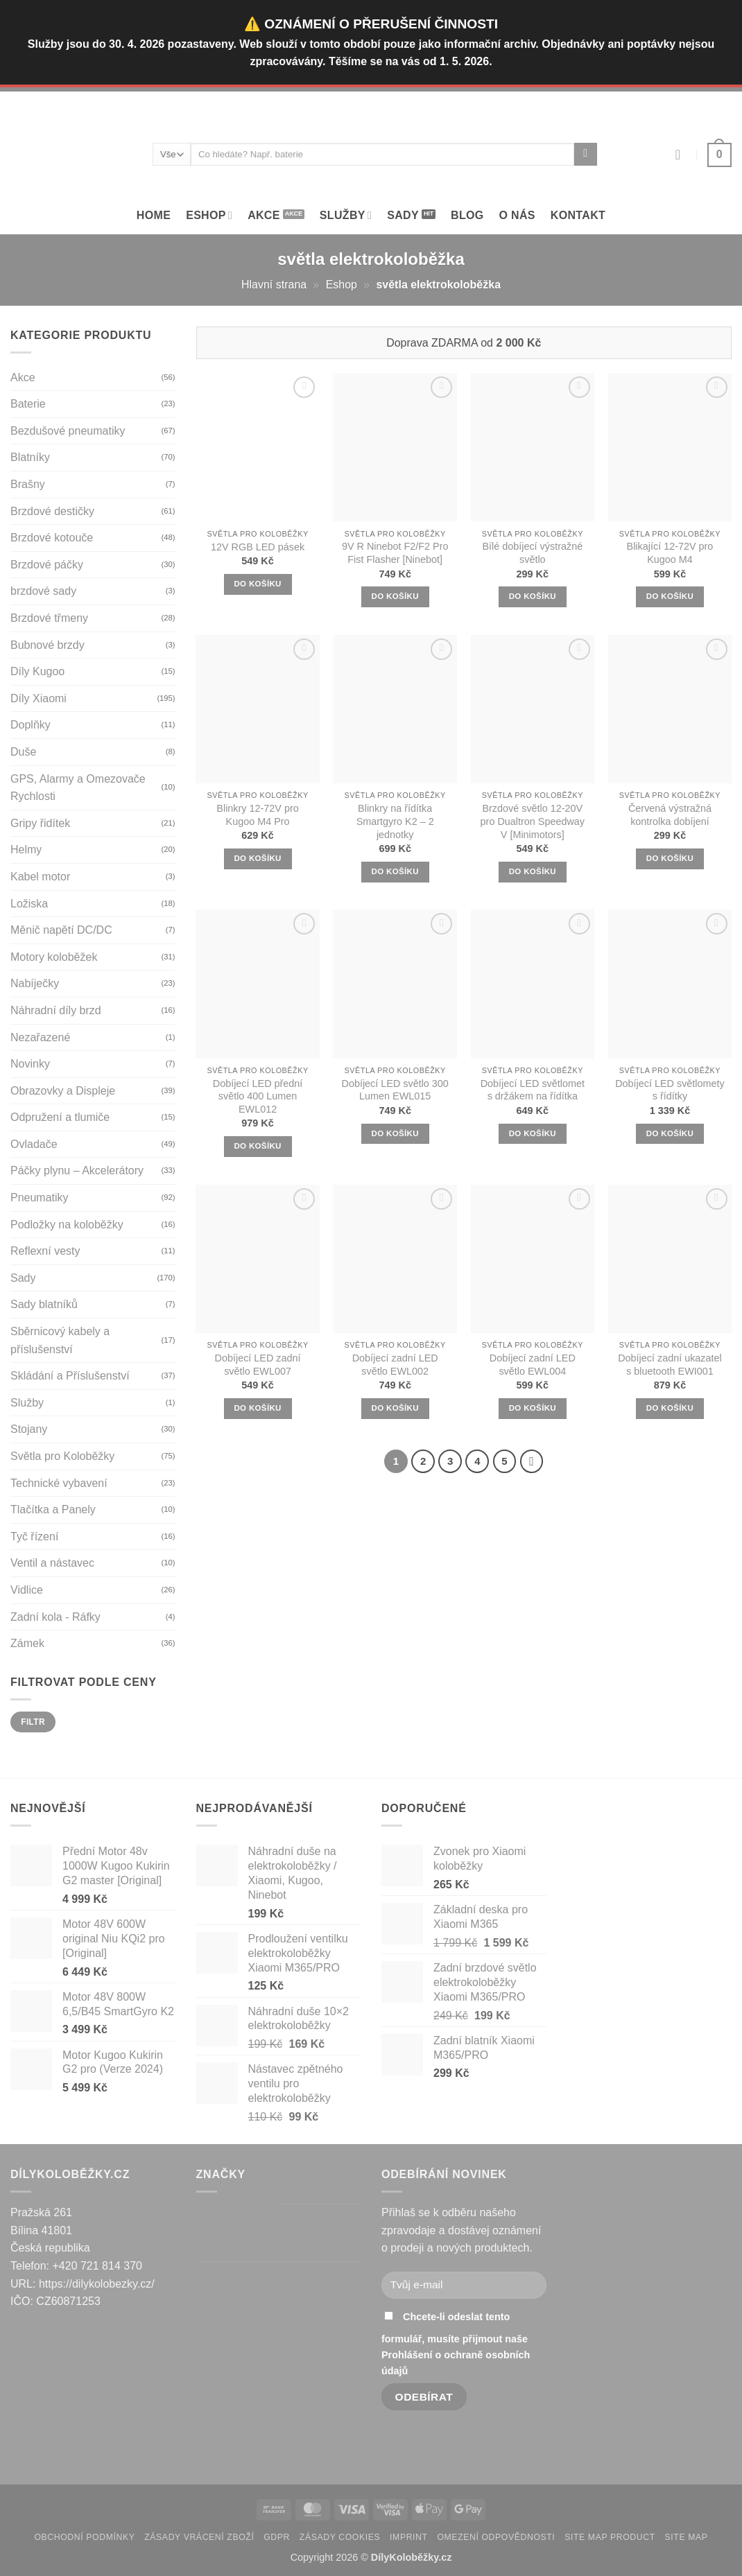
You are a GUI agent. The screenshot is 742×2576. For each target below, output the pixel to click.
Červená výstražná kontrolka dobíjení (669, 815)
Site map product (609, 2537)
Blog (467, 215)
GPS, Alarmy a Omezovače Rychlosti (78, 788)
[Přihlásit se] (682, 154)
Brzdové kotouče (51, 537)
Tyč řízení (34, 1536)
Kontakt (578, 215)
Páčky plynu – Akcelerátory (77, 1170)
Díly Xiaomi (38, 698)
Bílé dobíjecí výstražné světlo (532, 553)
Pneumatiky (39, 1197)
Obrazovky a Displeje (62, 1091)
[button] (719, 154)
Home (154, 215)
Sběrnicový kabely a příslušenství (60, 1340)
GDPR (277, 2537)
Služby (27, 1403)
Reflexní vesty (45, 1251)
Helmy (26, 849)
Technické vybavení (58, 1483)
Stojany (28, 1429)
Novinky (30, 1064)
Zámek (27, 1643)
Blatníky (30, 457)
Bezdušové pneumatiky (67, 431)
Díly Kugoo (37, 671)
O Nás (517, 215)
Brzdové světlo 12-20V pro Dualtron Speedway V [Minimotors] (533, 821)
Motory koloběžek (53, 957)
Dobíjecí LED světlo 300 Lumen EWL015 (394, 1090)
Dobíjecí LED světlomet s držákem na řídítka (533, 1090)
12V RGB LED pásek (257, 546)
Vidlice (26, 1590)
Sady (403, 215)
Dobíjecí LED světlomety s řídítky (670, 1090)
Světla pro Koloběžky (62, 1456)
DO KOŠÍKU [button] (257, 584)
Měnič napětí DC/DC (61, 930)
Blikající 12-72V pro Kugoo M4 (670, 553)
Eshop (209, 215)
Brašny (27, 484)
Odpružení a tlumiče (60, 1117)
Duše (23, 752)
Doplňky (30, 725)
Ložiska (29, 904)
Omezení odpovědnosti (496, 2537)
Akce (264, 215)
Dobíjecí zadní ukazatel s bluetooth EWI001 (670, 1364)
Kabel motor (40, 876)
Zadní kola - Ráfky (55, 1617)
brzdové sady (43, 591)
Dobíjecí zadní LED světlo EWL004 (533, 1364)
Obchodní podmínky (84, 2537)
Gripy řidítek (40, 823)
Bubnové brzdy (47, 645)
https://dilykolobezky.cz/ (97, 2284)
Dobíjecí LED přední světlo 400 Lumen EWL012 (258, 1096)
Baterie (28, 404)
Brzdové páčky (46, 565)
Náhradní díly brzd (55, 1010)
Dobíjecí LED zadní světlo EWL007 (258, 1364)
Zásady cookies (340, 2537)
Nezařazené (40, 1037)
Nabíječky (34, 983)
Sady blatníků (44, 1304)
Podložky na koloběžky (66, 1224)
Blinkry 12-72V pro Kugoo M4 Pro (257, 815)
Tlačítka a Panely (53, 1509)
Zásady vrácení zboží (199, 2537)
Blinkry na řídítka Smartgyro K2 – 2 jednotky (395, 821)
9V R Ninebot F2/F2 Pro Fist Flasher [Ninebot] (395, 553)
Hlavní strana (274, 284)
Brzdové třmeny (49, 618)
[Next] (532, 1461)
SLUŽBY (346, 215)
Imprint (409, 2537)
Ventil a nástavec (52, 1563)
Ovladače (34, 1144)
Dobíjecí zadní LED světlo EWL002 (395, 1364)
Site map (686, 2537)
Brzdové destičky (52, 511)
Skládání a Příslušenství (70, 1376)
